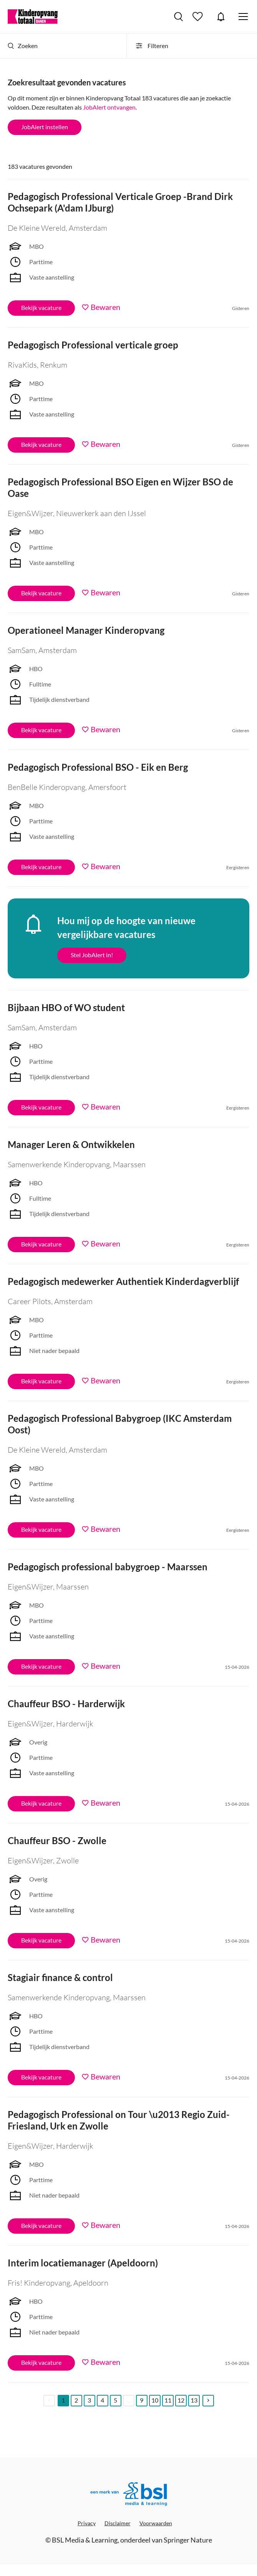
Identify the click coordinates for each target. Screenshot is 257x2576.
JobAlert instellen (44, 126)
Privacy (87, 2523)
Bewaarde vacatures (198, 16)
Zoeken (23, 45)
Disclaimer (117, 2523)
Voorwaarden (155, 2523)
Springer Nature (188, 2540)
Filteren (151, 45)
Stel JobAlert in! (92, 954)
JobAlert (220, 16)
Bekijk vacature (41, 307)
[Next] (208, 2401)
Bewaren (105, 307)
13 (194, 2400)
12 (180, 2400)
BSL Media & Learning (85, 2540)
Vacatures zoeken (178, 16)
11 (167, 2400)
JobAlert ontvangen (109, 107)
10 (154, 2400)
